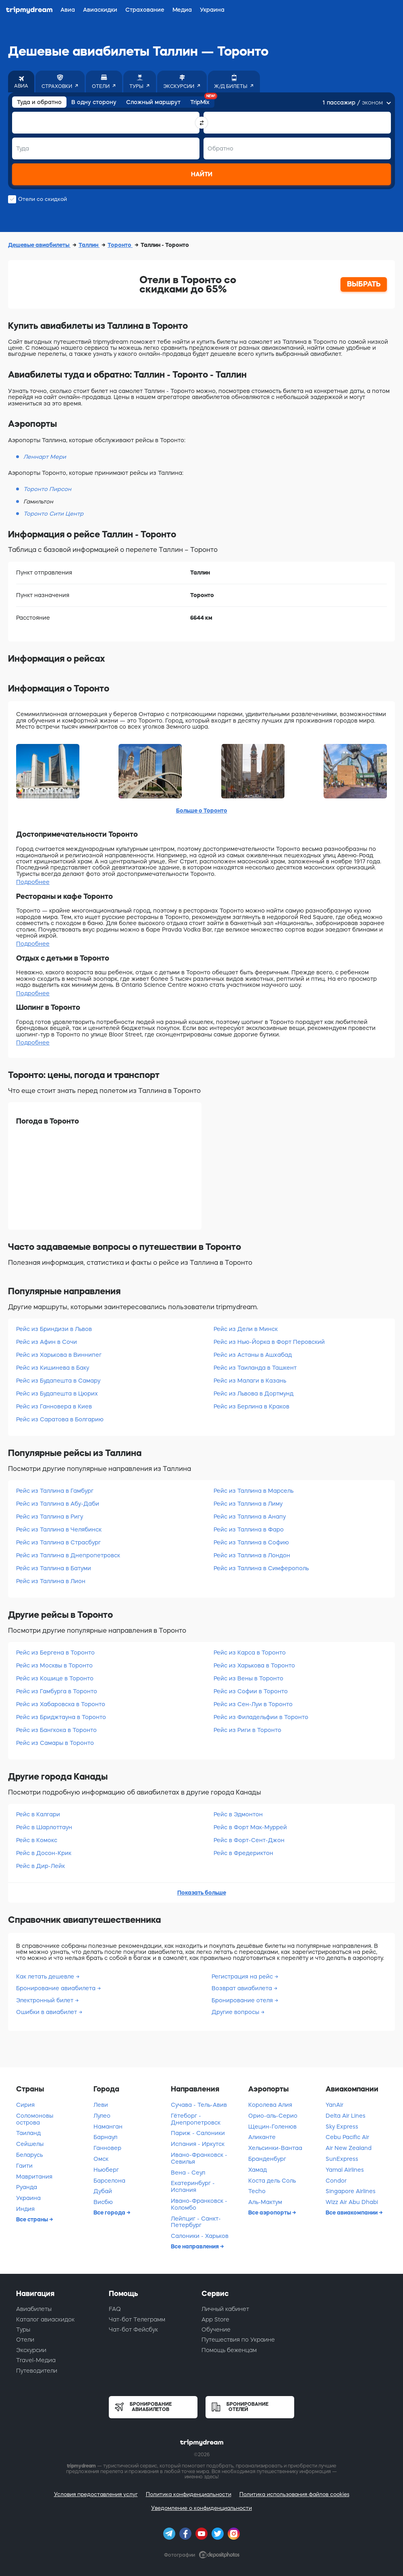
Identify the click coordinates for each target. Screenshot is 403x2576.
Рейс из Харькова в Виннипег (59, 1355)
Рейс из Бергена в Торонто (55, 1652)
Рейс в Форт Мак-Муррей (250, 1827)
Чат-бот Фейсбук (133, 2329)
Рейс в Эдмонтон (238, 1814)
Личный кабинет (225, 2309)
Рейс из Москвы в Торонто (54, 1665)
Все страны (32, 2219)
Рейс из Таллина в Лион (50, 1581)
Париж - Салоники (198, 2133)
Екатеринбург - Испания (193, 2186)
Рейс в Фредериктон (243, 1853)
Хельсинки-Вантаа (275, 2148)
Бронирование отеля (243, 2000)
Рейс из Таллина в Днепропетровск (68, 1555)
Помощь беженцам (229, 2350)
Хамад (257, 2170)
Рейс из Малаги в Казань (250, 1380)
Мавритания (34, 2176)
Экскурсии (31, 2350)
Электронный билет (45, 2000)
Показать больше (201, 1892)
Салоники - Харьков (200, 2236)
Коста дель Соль (272, 2180)
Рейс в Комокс (36, 1840)
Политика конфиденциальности (188, 2494)
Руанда (26, 2187)
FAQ (115, 2309)
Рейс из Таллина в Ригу (49, 1516)
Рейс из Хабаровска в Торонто (60, 1704)
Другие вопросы (236, 2012)
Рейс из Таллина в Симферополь (261, 1568)
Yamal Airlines (345, 2170)
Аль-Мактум (265, 2202)
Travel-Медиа (36, 2360)
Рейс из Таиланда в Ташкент (255, 1368)
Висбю (103, 2202)
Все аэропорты (270, 2212)
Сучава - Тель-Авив (199, 2105)
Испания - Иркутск (197, 2144)
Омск (100, 2159)
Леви (100, 2105)
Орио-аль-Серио (272, 2115)
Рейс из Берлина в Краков (251, 1406)
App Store (215, 2319)
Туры (23, 2329)
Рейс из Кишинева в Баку (52, 1368)
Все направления (195, 2246)
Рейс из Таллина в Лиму (248, 1503)
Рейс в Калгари (38, 1814)
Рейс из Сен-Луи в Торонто (253, 1704)
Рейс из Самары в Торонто (55, 1743)
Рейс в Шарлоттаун (44, 1827)
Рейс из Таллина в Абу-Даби (57, 1503)
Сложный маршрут (153, 102)
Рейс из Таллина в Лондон (252, 1555)
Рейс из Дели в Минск (246, 1329)
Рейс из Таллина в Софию (251, 1542)
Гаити (24, 2166)
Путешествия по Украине (238, 2339)
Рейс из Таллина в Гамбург (54, 1491)
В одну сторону (93, 102)
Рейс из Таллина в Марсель (253, 1491)
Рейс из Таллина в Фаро (249, 1529)
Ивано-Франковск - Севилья (199, 2158)
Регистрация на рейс (243, 1976)
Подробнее (33, 882)
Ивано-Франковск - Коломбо (199, 2204)
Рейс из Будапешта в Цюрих (57, 1393)
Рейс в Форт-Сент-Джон (249, 1840)
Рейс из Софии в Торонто (251, 1691)
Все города (110, 2212)
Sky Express (342, 2126)
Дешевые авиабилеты (39, 245)
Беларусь (29, 2155)
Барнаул (105, 2137)
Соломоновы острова (34, 2119)
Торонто (120, 245)
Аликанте (262, 2137)
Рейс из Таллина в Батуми (53, 1568)
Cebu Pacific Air (347, 2137)
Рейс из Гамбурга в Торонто (56, 1691)
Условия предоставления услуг (96, 2494)
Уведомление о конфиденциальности (201, 2508)
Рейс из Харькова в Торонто (254, 1665)
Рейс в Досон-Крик (43, 1853)
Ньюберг (106, 2170)
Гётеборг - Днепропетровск (195, 2119)
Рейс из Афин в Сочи (46, 1342)
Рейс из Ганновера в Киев (54, 1406)
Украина (28, 2198)
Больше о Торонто (201, 810)
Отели (25, 2339)
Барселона (109, 2180)
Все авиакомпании (352, 2212)
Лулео (101, 2115)
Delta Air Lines (346, 2115)
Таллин (89, 245)
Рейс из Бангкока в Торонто (56, 1730)
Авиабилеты (34, 2309)
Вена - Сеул (188, 2172)
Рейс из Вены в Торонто (248, 1678)
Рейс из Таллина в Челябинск (59, 1529)
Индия (25, 2209)
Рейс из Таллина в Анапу (250, 1516)
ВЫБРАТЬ (364, 284)
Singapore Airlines (351, 2191)
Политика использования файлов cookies (294, 2494)
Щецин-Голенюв (272, 2126)
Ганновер (107, 2148)
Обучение (216, 2329)
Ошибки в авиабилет (47, 2012)
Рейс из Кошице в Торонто (54, 1678)
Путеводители (36, 2370)
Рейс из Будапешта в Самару (58, 1380)
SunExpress (342, 2159)
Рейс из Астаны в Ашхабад (253, 1355)
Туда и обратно (39, 102)
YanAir (334, 2105)
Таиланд (28, 2133)
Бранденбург (267, 2159)
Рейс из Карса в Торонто (250, 1652)
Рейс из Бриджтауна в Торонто (61, 1717)
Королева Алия (270, 2105)
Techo (257, 2191)
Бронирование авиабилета (56, 1988)
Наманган (108, 2126)
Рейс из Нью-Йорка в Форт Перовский (269, 1342)
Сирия (25, 2105)
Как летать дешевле (46, 1976)
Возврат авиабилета (243, 1988)
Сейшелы (30, 2144)
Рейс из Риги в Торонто (247, 1730)
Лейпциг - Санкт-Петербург (196, 2222)
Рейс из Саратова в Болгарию (60, 1419)
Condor (336, 2180)
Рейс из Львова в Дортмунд (253, 1393)
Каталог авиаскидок (45, 2319)
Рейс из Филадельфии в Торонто (261, 1717)
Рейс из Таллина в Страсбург (58, 1542)
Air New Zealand (349, 2148)
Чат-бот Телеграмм (137, 2319)
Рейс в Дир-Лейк (40, 1866)
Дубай (102, 2191)
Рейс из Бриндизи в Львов (54, 1329)
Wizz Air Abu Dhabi (352, 2202)
